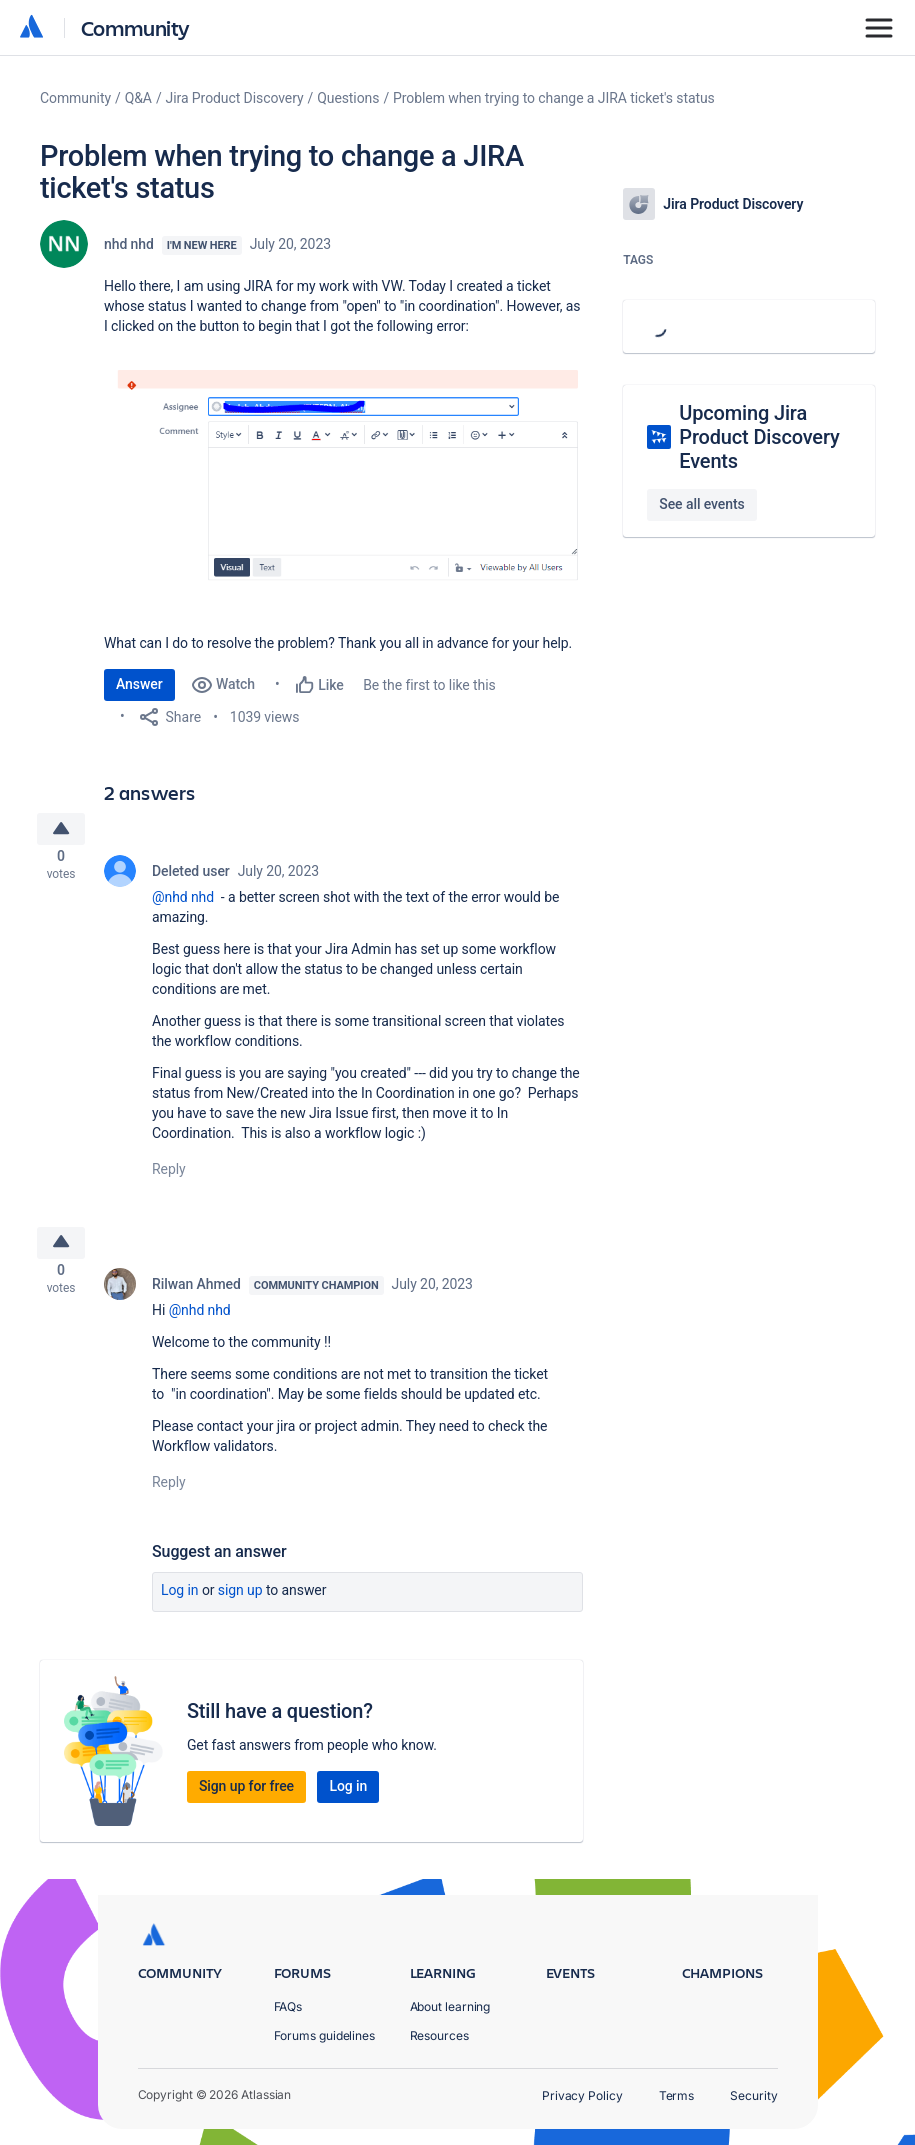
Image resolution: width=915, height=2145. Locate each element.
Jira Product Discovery (235, 98)
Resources (439, 2035)
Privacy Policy (582, 2095)
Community (135, 27)
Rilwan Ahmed (196, 1297)
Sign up (240, 1603)
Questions (348, 98)
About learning (450, 2006)
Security (753, 2095)
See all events (701, 504)
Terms (677, 2095)
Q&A (138, 98)
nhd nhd (129, 244)
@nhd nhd (183, 903)
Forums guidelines (325, 2035)
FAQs (288, 2006)
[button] (343, 466)
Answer (139, 684)
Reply (169, 1175)
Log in (180, 1603)
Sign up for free (246, 1799)
